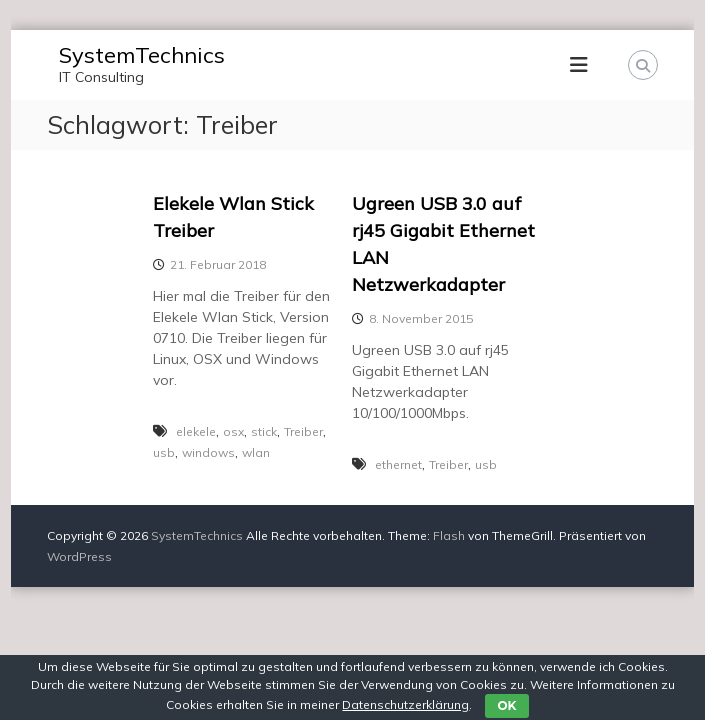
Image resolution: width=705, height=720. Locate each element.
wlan (256, 452)
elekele (196, 431)
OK (506, 705)
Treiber (303, 431)
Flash (449, 535)
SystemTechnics (142, 55)
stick (264, 431)
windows (208, 452)
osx (233, 431)
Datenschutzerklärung (405, 704)
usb (164, 452)
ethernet (398, 464)
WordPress (79, 556)
